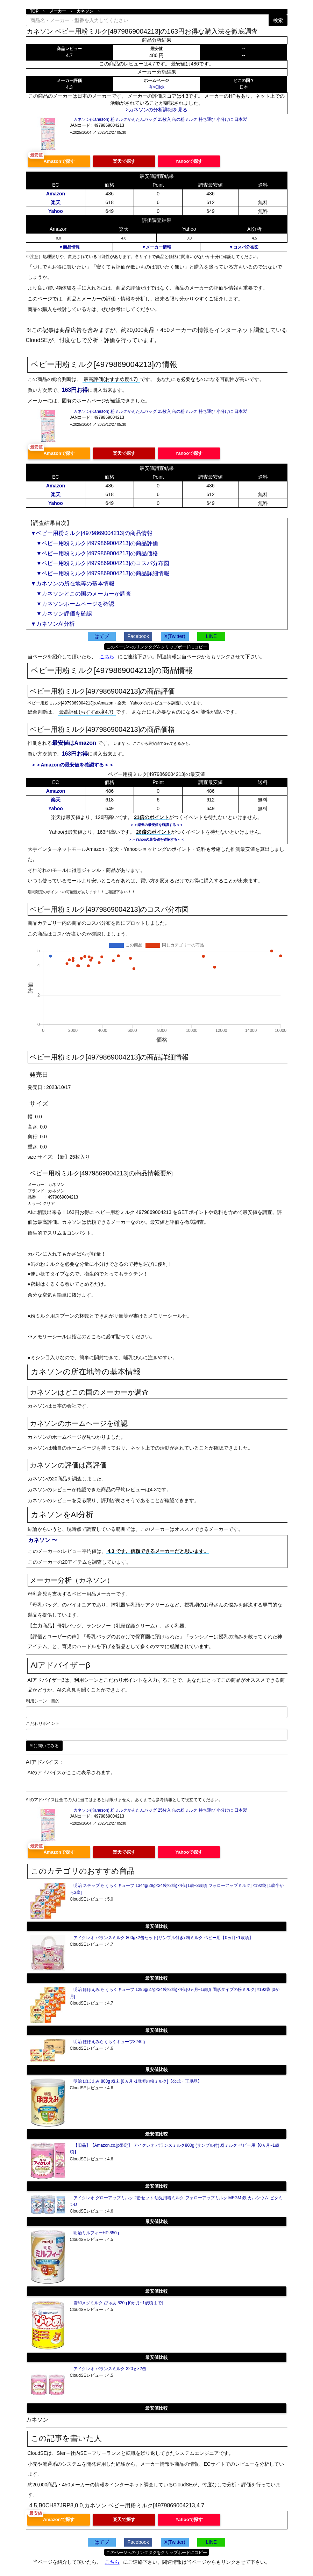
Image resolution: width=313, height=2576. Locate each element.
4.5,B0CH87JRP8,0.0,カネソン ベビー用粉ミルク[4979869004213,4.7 (117, 2505)
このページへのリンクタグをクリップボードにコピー (156, 647)
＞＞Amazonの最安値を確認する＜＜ (72, 765)
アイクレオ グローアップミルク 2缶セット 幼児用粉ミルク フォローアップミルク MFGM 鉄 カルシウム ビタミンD (176, 2201)
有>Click (156, 87)
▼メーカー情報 (156, 247)
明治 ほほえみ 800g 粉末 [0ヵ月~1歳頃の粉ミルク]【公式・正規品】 (137, 2081)
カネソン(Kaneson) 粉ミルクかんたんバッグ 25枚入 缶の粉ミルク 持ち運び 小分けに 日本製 (160, 119)
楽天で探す (124, 161)
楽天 (56, 202)
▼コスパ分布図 (243, 247)
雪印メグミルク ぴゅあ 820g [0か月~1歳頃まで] (118, 2302)
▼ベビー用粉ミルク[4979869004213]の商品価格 (94, 553)
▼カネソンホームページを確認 (73, 604)
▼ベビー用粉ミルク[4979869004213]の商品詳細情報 (100, 573)
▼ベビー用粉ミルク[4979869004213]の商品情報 (91, 533)
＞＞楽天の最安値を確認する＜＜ (156, 825)
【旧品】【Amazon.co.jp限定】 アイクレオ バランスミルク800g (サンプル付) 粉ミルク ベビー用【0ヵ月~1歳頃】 (174, 2148)
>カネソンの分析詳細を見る (156, 109)
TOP (34, 11)
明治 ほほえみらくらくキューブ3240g (109, 2041)
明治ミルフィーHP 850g (96, 2232)
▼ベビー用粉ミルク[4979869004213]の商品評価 (94, 543)
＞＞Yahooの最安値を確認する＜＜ (156, 839)
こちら (107, 656)
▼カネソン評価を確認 (61, 614)
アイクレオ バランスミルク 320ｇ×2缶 (109, 2368)
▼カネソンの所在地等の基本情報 (73, 583)
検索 (278, 20)
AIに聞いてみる (44, 1745)
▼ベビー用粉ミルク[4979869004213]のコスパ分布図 (100, 563)
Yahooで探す (188, 161)
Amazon (55, 193)
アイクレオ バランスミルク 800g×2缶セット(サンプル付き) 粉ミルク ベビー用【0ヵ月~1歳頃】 (163, 1937)
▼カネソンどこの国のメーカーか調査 (81, 594)
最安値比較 (156, 1926)
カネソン (85, 11)
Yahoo (55, 211)
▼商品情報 (69, 247)
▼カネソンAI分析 (53, 624)
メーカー (57, 11)
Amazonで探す (59, 161)
